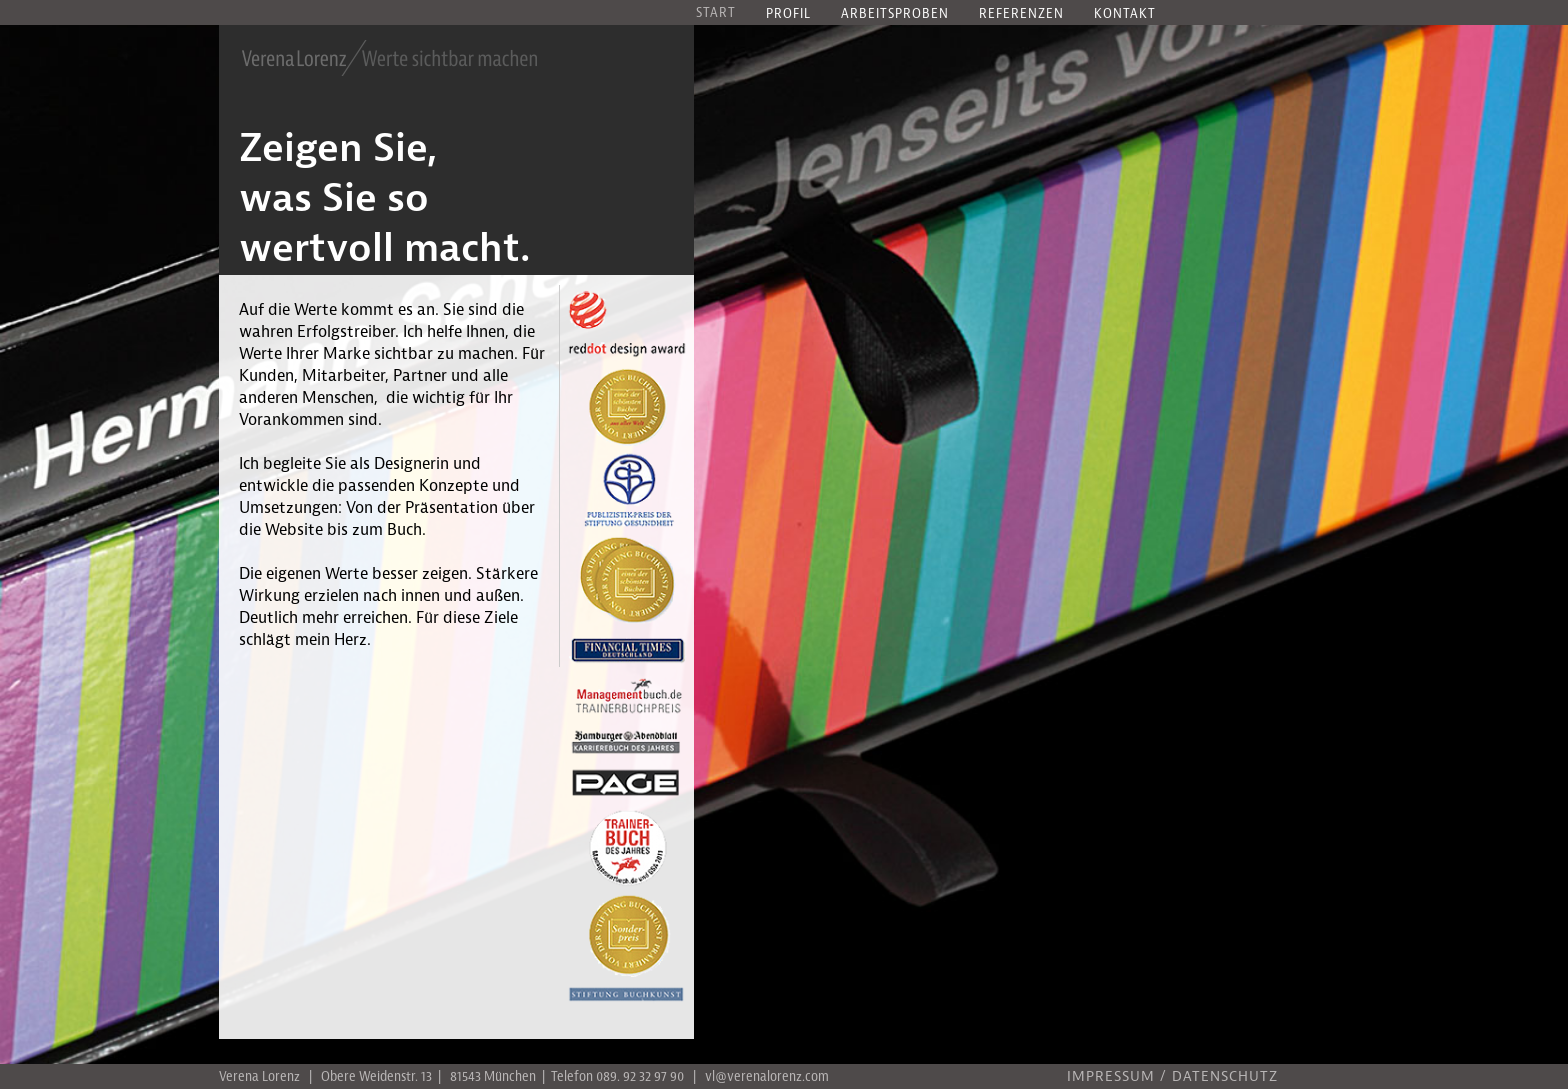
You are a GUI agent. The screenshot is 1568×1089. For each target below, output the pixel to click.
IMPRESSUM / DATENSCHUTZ (1172, 1077)
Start (716, 13)
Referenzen (1021, 14)
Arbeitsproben (895, 14)
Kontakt (1125, 14)
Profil (788, 14)
